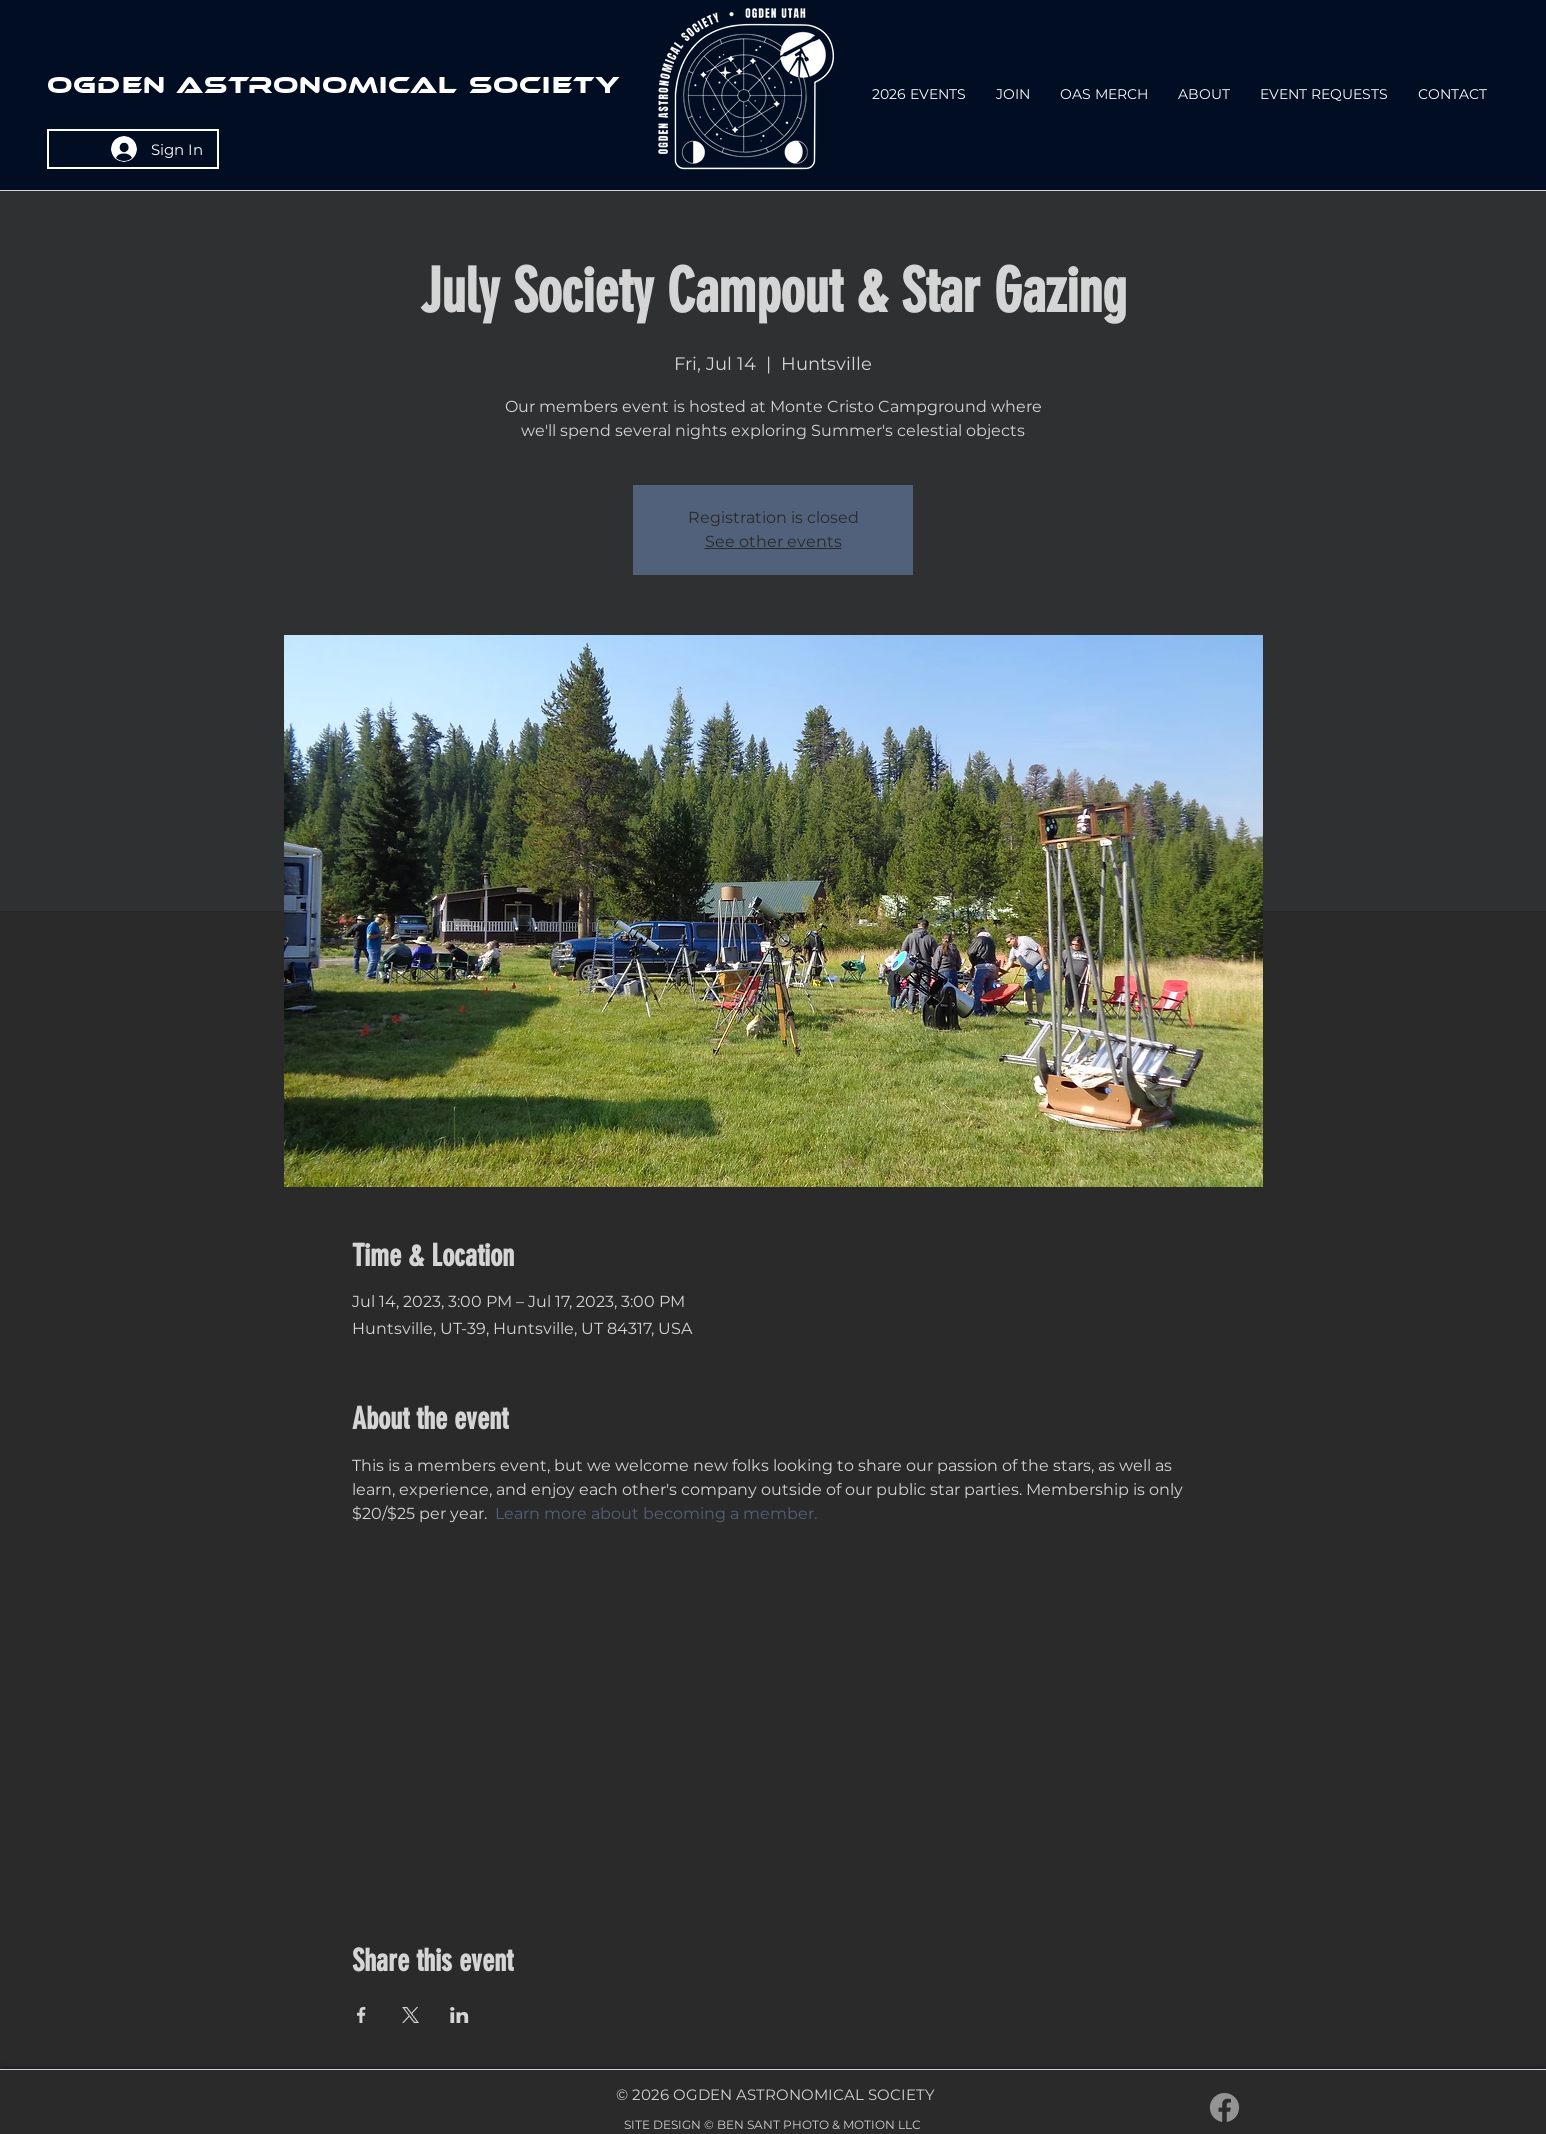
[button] (1204, 94)
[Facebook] (1224, 2107)
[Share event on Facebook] (361, 2015)
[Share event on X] (410, 2015)
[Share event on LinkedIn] (459, 2015)
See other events (773, 541)
